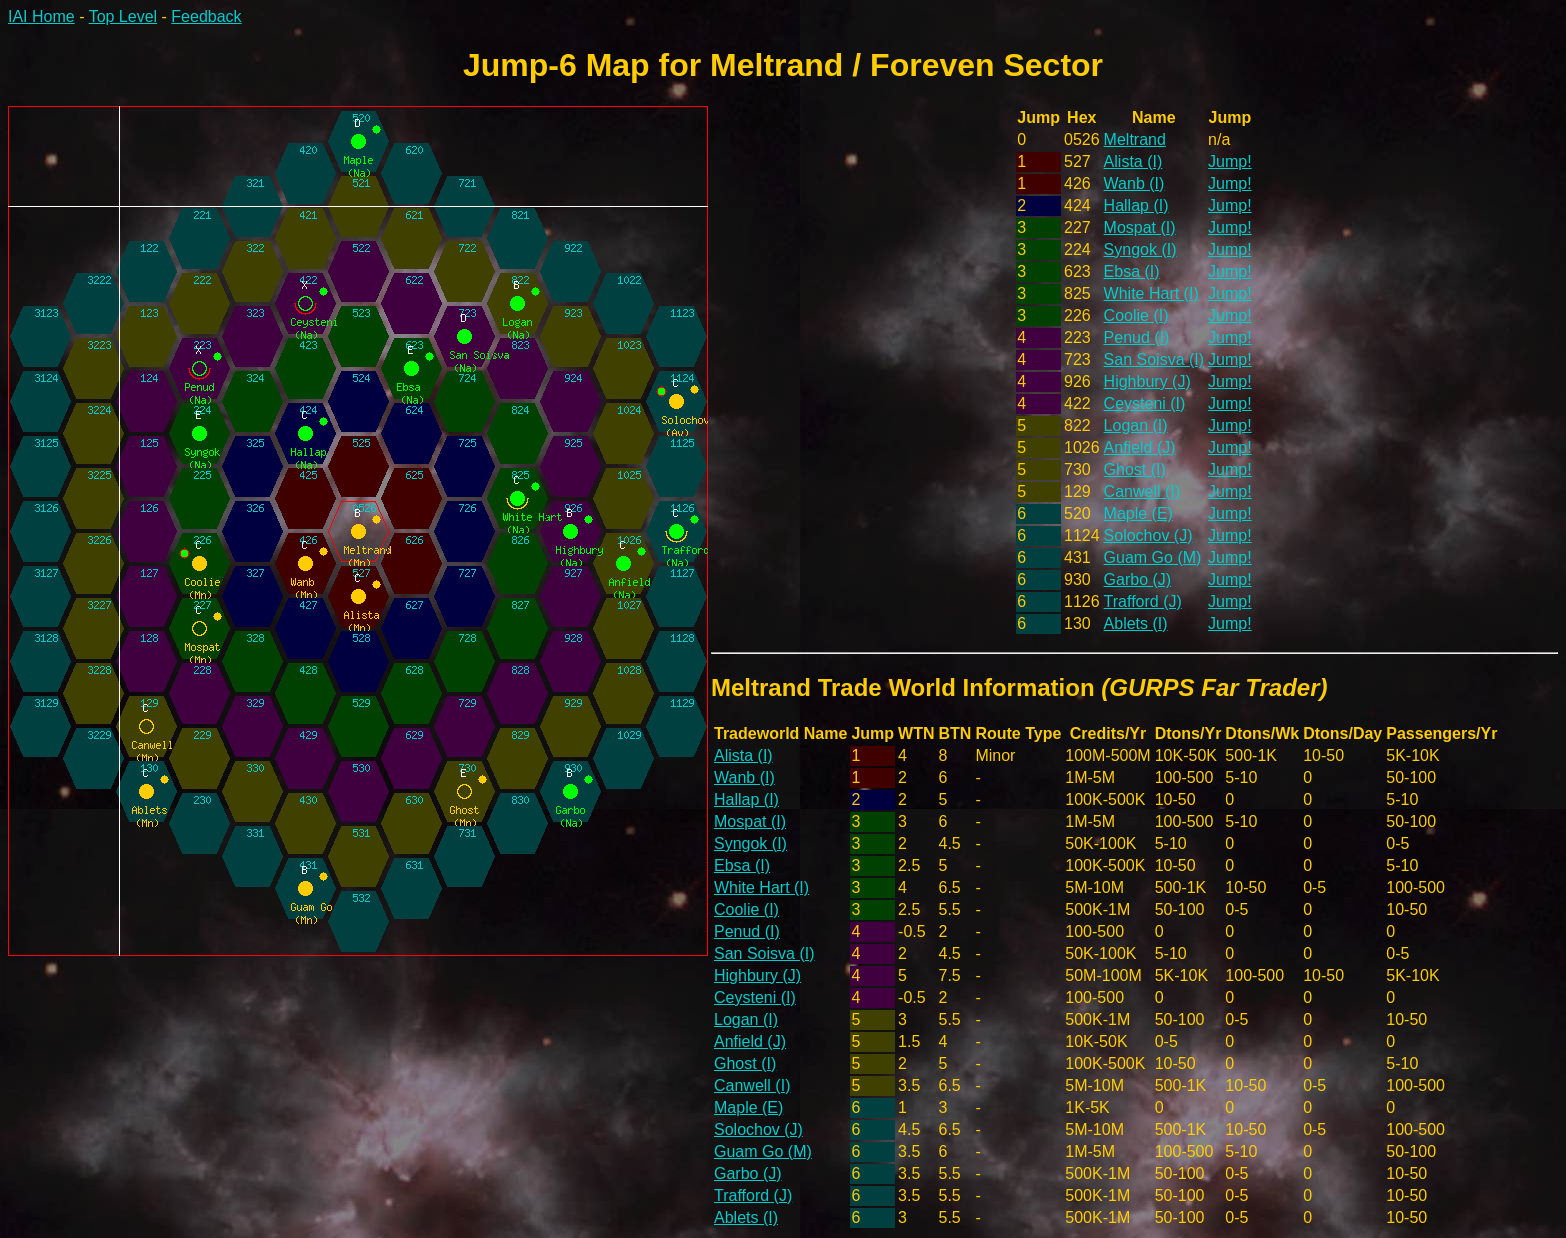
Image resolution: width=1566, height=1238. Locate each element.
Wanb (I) (1134, 183)
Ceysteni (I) (1145, 403)
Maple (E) (1138, 513)
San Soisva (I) (1154, 359)
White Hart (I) (1151, 293)
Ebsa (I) (1132, 271)
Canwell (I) (1142, 491)
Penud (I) (1137, 337)
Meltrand (1135, 139)
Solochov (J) (1148, 535)
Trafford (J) (1143, 601)
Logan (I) (1136, 425)
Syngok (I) (1140, 249)
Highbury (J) (1147, 381)
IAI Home (41, 16)
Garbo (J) (1138, 579)
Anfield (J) (1140, 447)
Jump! (1230, 161)
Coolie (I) (1136, 315)
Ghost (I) (1135, 469)
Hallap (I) (1136, 205)
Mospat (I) (1140, 227)
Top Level (123, 16)
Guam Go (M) (1153, 557)
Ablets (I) (1136, 623)
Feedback (206, 16)
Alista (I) (1133, 161)
